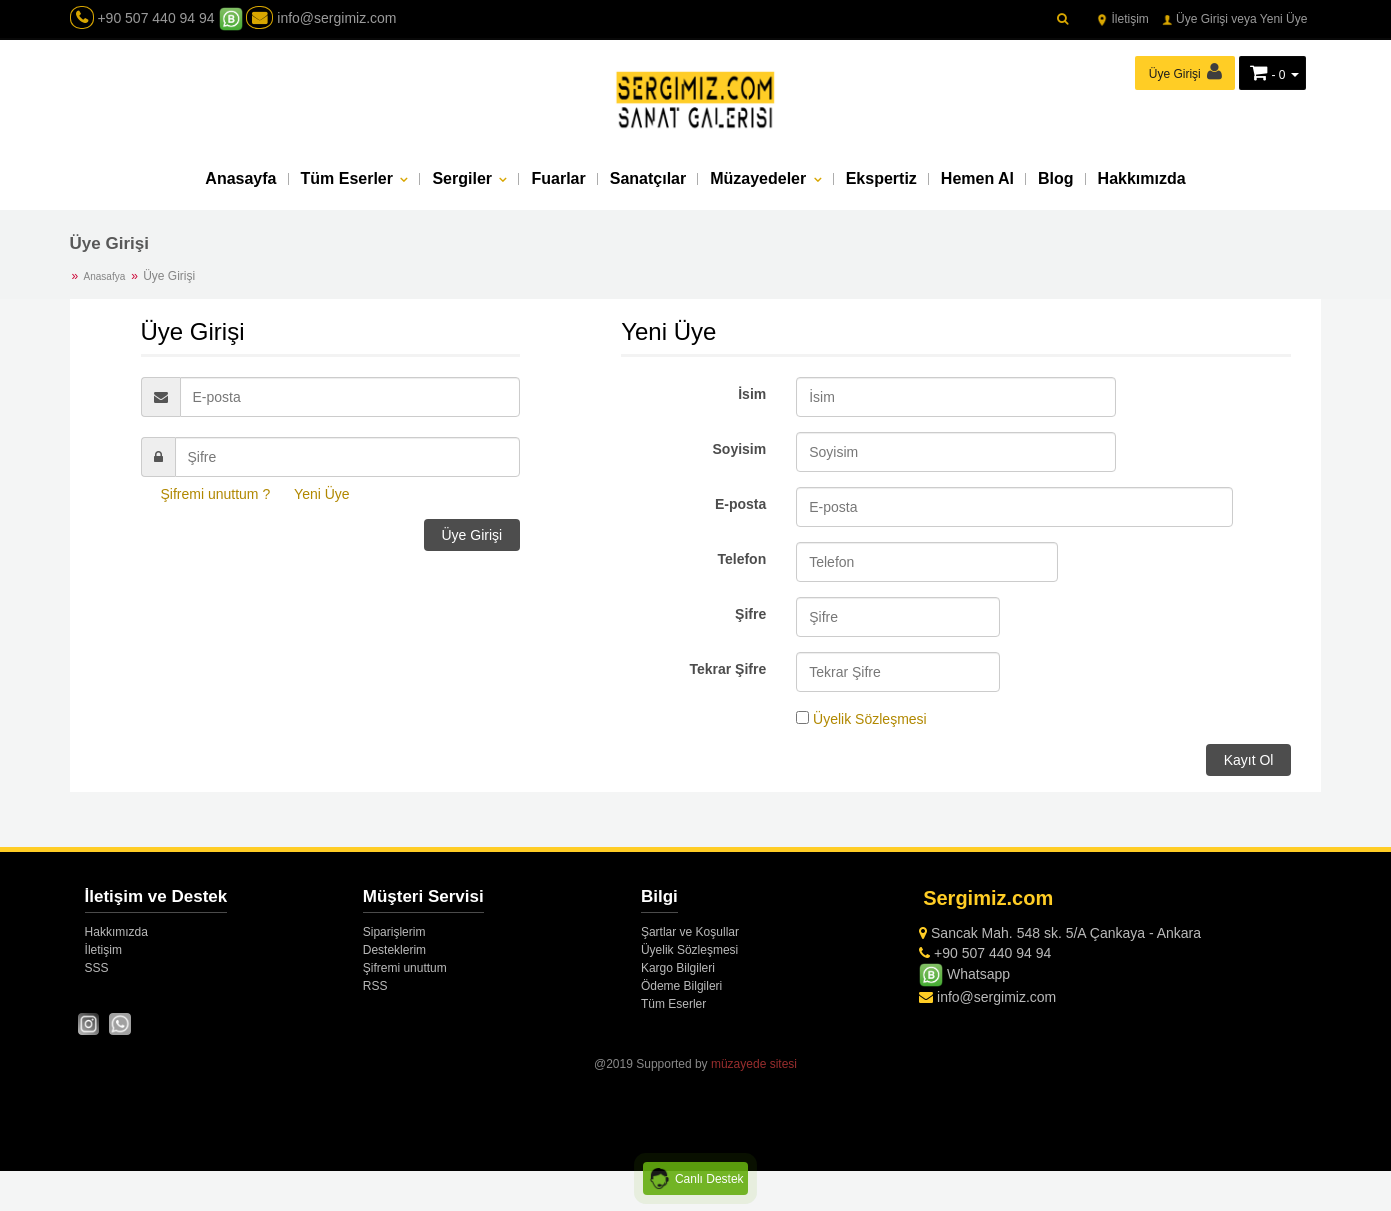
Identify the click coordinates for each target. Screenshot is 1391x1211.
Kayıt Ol (1249, 760)
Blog (1056, 180)
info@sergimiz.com (321, 18)
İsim (752, 394)
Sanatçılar (648, 180)
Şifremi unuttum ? (216, 494)
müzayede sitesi (754, 1064)
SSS (97, 968)
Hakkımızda (1142, 180)
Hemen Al (977, 180)
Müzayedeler (760, 180)
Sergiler (464, 180)
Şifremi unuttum (405, 968)
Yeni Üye (322, 494)
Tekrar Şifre (727, 669)
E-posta (740, 504)
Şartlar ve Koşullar (690, 932)
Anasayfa (240, 180)
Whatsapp (964, 974)
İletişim (1122, 19)
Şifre (750, 614)
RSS (375, 986)
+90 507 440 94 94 (155, 18)
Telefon (741, 559)
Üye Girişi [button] (1185, 71)
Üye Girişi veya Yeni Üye (1234, 19)
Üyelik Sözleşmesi (870, 719)
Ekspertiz (881, 180)
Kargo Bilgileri (678, 968)
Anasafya (105, 276)
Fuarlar (558, 180)
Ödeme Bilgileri (681, 986)
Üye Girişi (472, 535)
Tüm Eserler (349, 180)
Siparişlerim (394, 932)
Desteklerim (394, 950)
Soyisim (740, 449)
